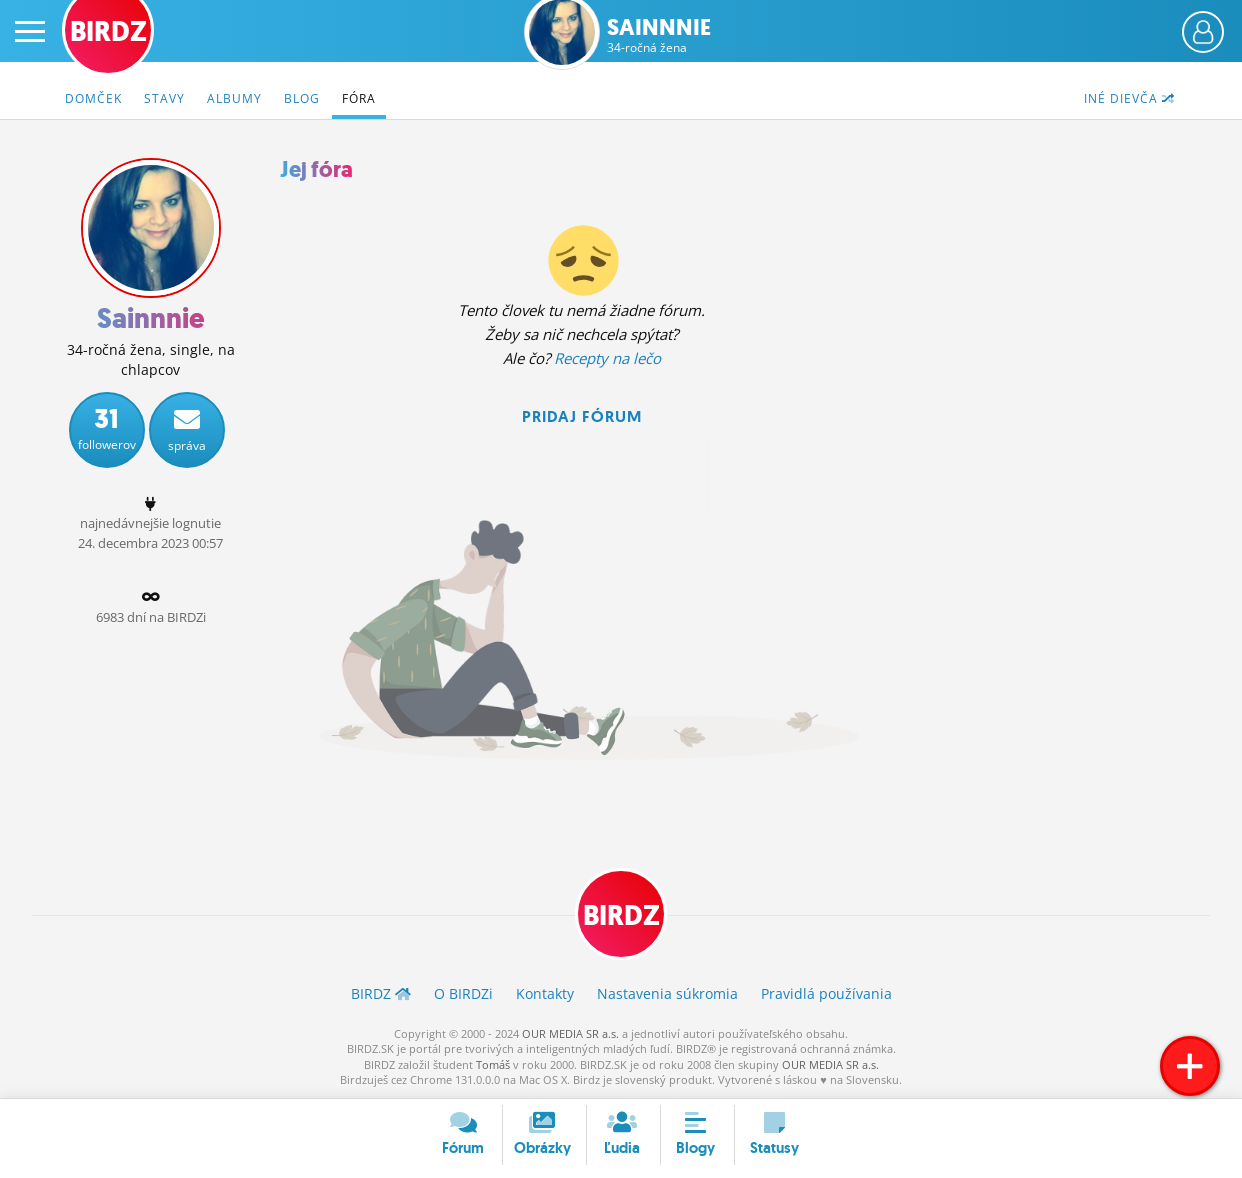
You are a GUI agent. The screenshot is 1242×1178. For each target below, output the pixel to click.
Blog (302, 98)
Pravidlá (826, 993)
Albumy (234, 98)
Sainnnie (659, 35)
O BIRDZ (463, 993)
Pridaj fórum (582, 416)
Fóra (359, 98)
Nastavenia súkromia (667, 993)
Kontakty (545, 993)
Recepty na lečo (607, 358)
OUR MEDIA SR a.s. (570, 1033)
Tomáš (493, 1064)
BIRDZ (621, 915)
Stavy (164, 98)
